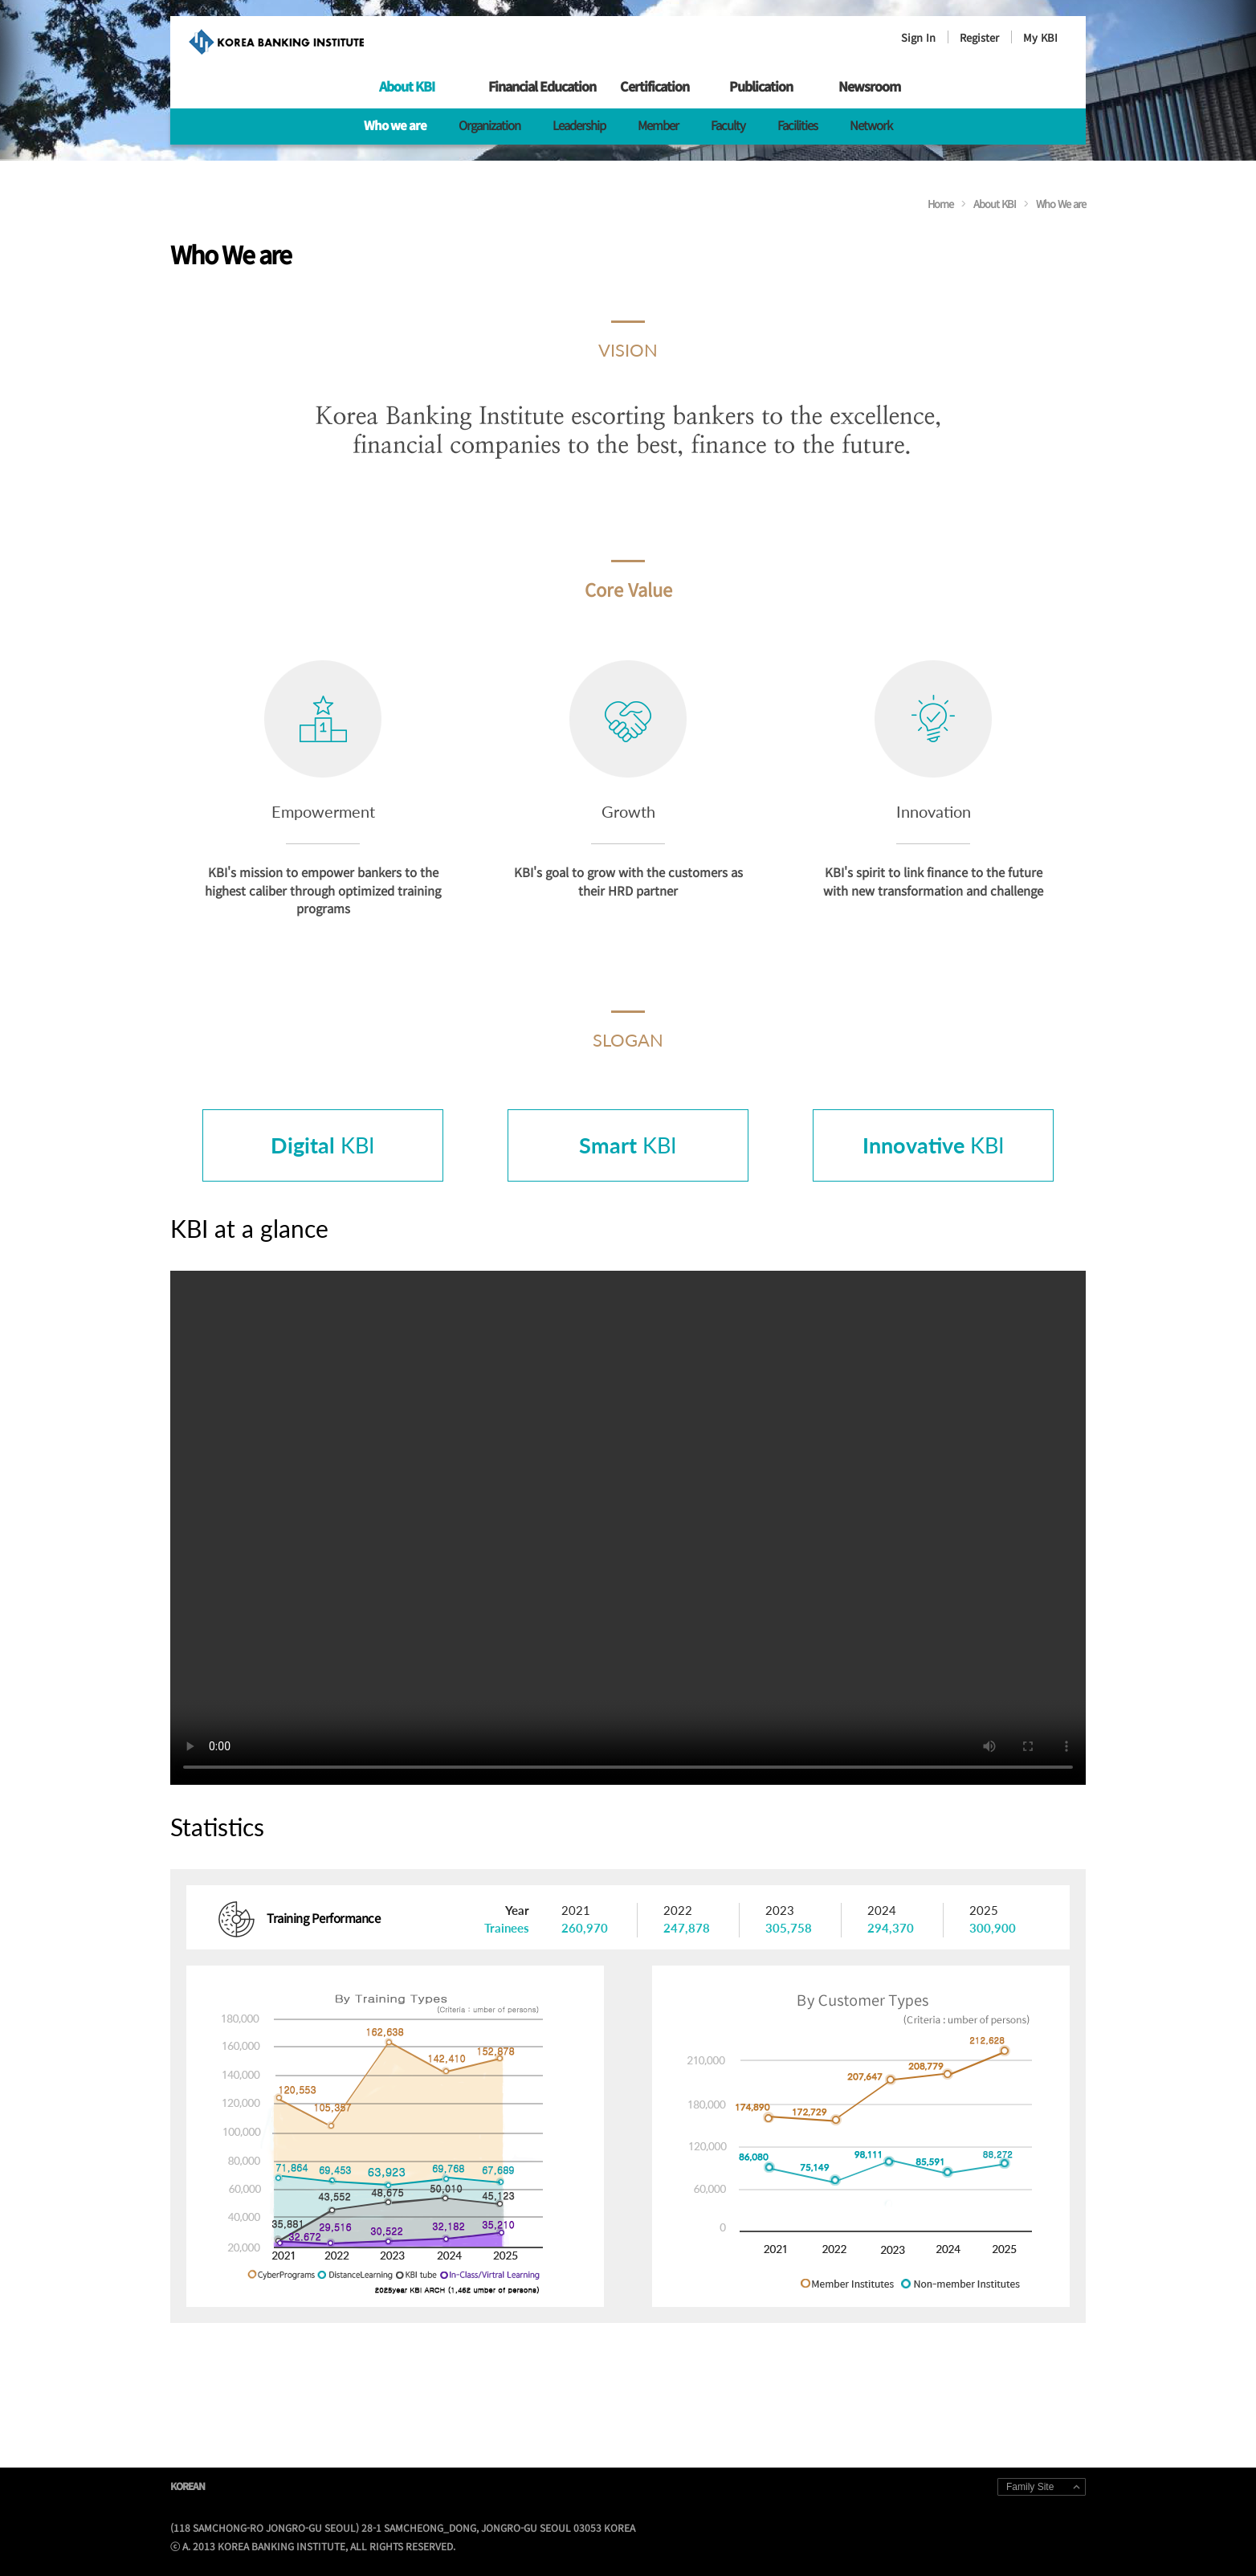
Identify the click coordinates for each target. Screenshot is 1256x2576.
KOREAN (187, 2485)
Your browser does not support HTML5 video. (628, 1528)
